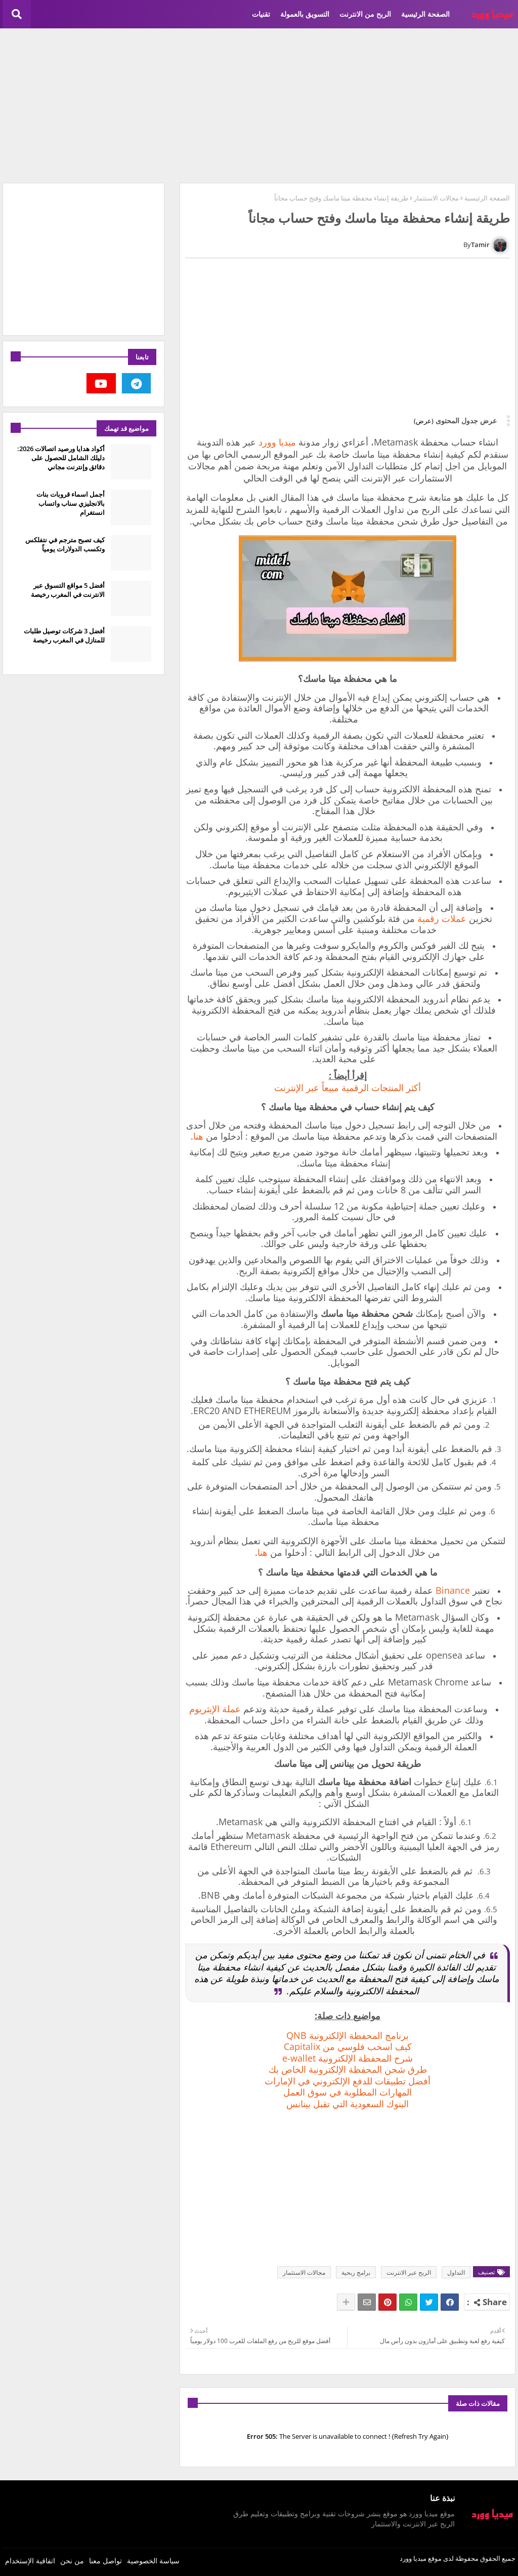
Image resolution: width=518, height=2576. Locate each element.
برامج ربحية (355, 2272)
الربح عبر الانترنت (408, 2272)
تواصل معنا (105, 2560)
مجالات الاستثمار (436, 198)
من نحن (72, 2560)
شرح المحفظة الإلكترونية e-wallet (347, 2058)
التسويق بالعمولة (304, 14)
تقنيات (261, 14)
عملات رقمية (441, 918)
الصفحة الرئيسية (425, 14)
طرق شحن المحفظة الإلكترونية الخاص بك (348, 2069)
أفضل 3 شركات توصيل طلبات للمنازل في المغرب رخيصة (64, 635)
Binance (453, 1590)
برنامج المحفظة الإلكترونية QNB (347, 2035)
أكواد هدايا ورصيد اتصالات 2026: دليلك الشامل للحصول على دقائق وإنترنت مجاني (61, 457)
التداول (456, 2272)
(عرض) (424, 420)
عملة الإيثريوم (215, 1709)
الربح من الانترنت (365, 14)
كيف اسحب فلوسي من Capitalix (348, 2046)
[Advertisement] (259, 104)
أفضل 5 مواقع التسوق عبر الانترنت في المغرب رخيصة (68, 590)
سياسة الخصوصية (153, 2560)
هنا (198, 1136)
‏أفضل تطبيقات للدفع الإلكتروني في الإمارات (347, 2081)
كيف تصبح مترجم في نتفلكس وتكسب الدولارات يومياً (65, 544)
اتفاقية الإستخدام (30, 2560)
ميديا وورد (277, 442)
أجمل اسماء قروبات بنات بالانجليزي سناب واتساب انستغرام (70, 503)
